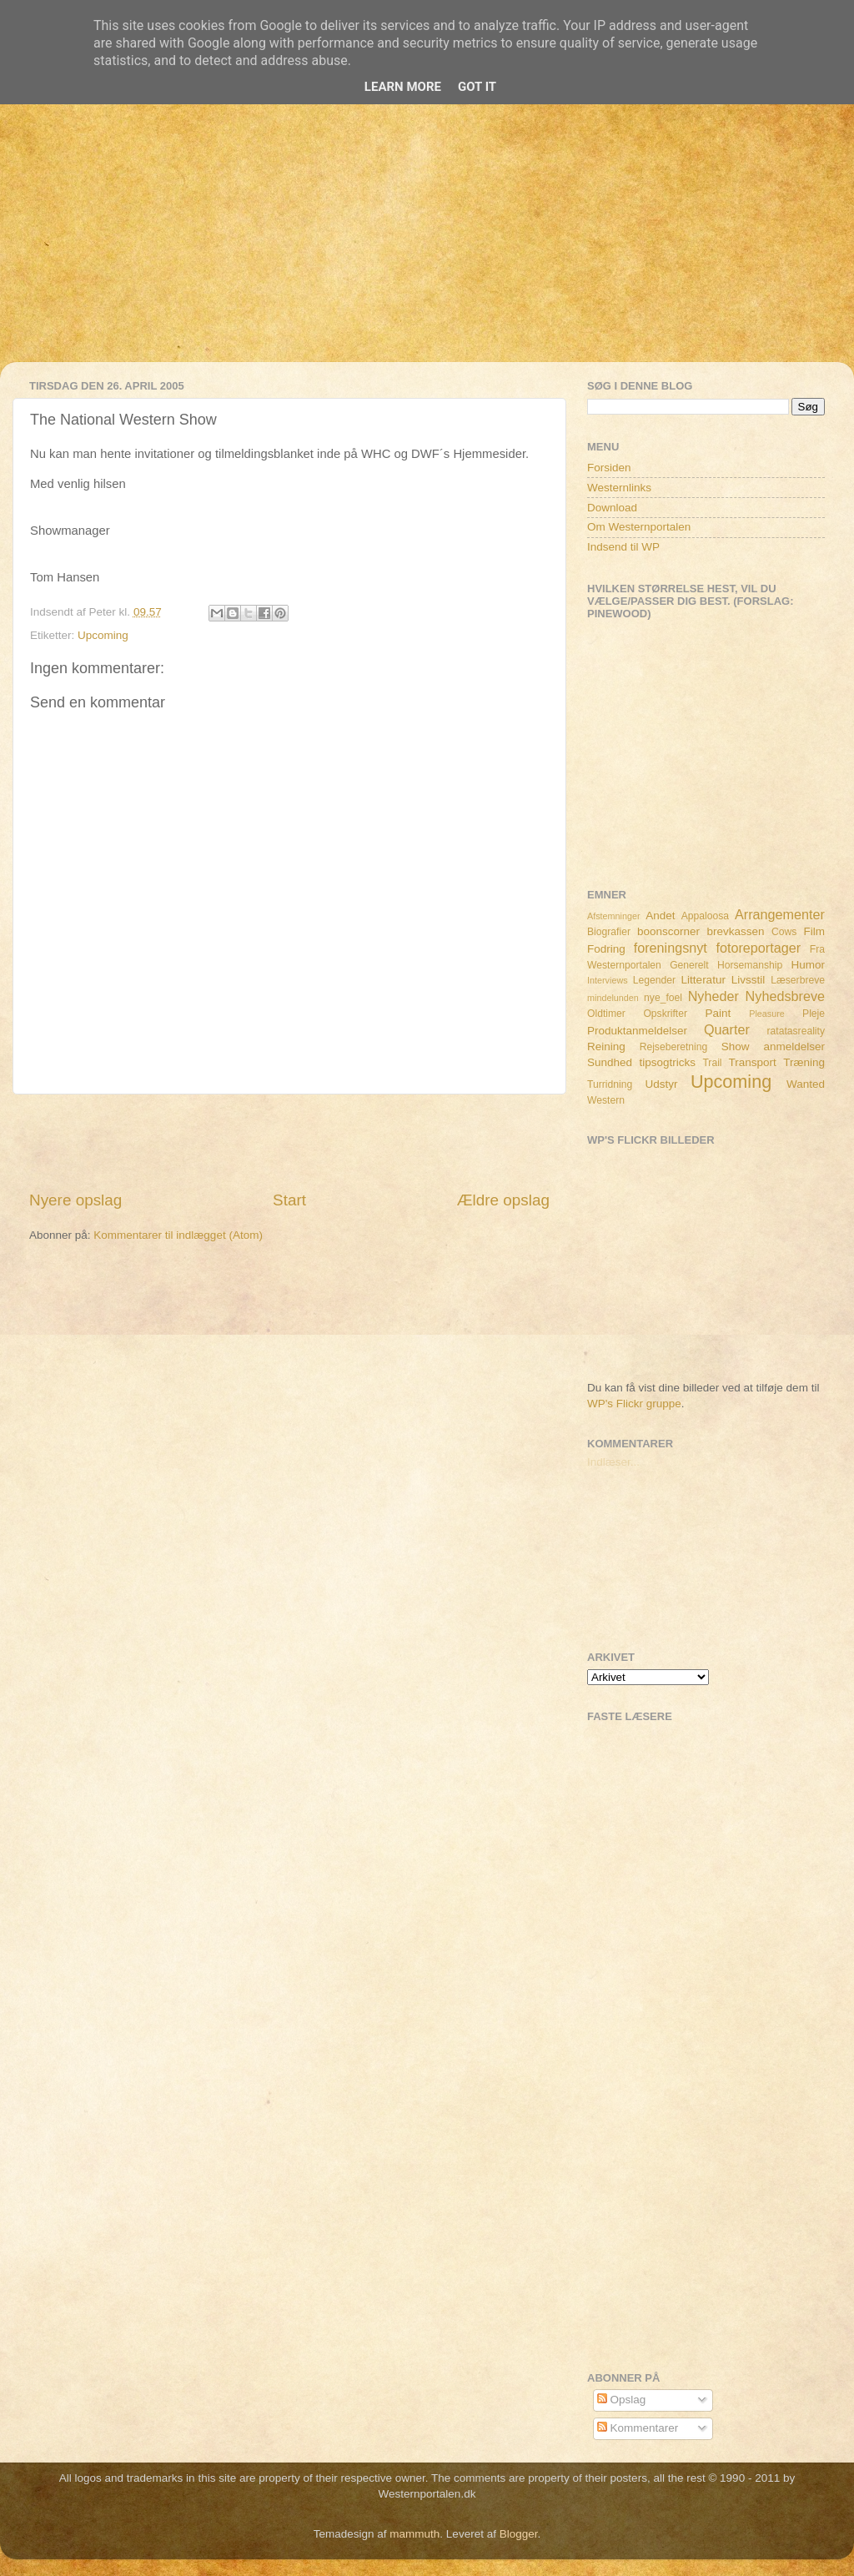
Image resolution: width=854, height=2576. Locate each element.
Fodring (606, 949)
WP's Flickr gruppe (634, 1403)
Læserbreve (798, 980)
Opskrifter (665, 1013)
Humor (808, 964)
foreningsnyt (670, 947)
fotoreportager (758, 947)
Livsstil (748, 980)
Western (606, 1100)
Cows (783, 932)
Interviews (607, 980)
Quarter (727, 1029)
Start (289, 1200)
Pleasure (767, 1014)
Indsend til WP (623, 547)
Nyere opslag (75, 1200)
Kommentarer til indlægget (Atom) (178, 1235)
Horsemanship (749, 965)
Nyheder (713, 996)
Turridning (609, 1084)
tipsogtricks (667, 1062)
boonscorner (668, 931)
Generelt (689, 965)
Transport (752, 1062)
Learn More (402, 86)
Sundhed (609, 1062)
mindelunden (613, 998)
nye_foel (663, 998)
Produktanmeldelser (637, 1030)
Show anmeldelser (773, 1046)
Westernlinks (619, 487)
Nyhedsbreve (785, 996)
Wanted (805, 1084)
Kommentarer (638, 2428)
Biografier (608, 932)
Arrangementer (780, 914)
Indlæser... (613, 1462)
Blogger (519, 2534)
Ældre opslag (503, 1200)
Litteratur (703, 980)
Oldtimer (606, 1013)
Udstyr (661, 1084)
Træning (804, 1062)
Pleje (813, 1013)
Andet (660, 915)
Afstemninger (613, 916)
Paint (718, 1013)
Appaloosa (705, 916)
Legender (654, 980)
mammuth (414, 2534)
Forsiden (609, 467)
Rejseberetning (674, 1047)
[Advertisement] (427, 245)
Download (612, 507)
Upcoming (103, 635)
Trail (711, 1063)
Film (815, 931)
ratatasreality (795, 1031)
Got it (477, 86)
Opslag (621, 2399)
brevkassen (736, 931)
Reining (606, 1046)
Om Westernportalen (639, 527)
